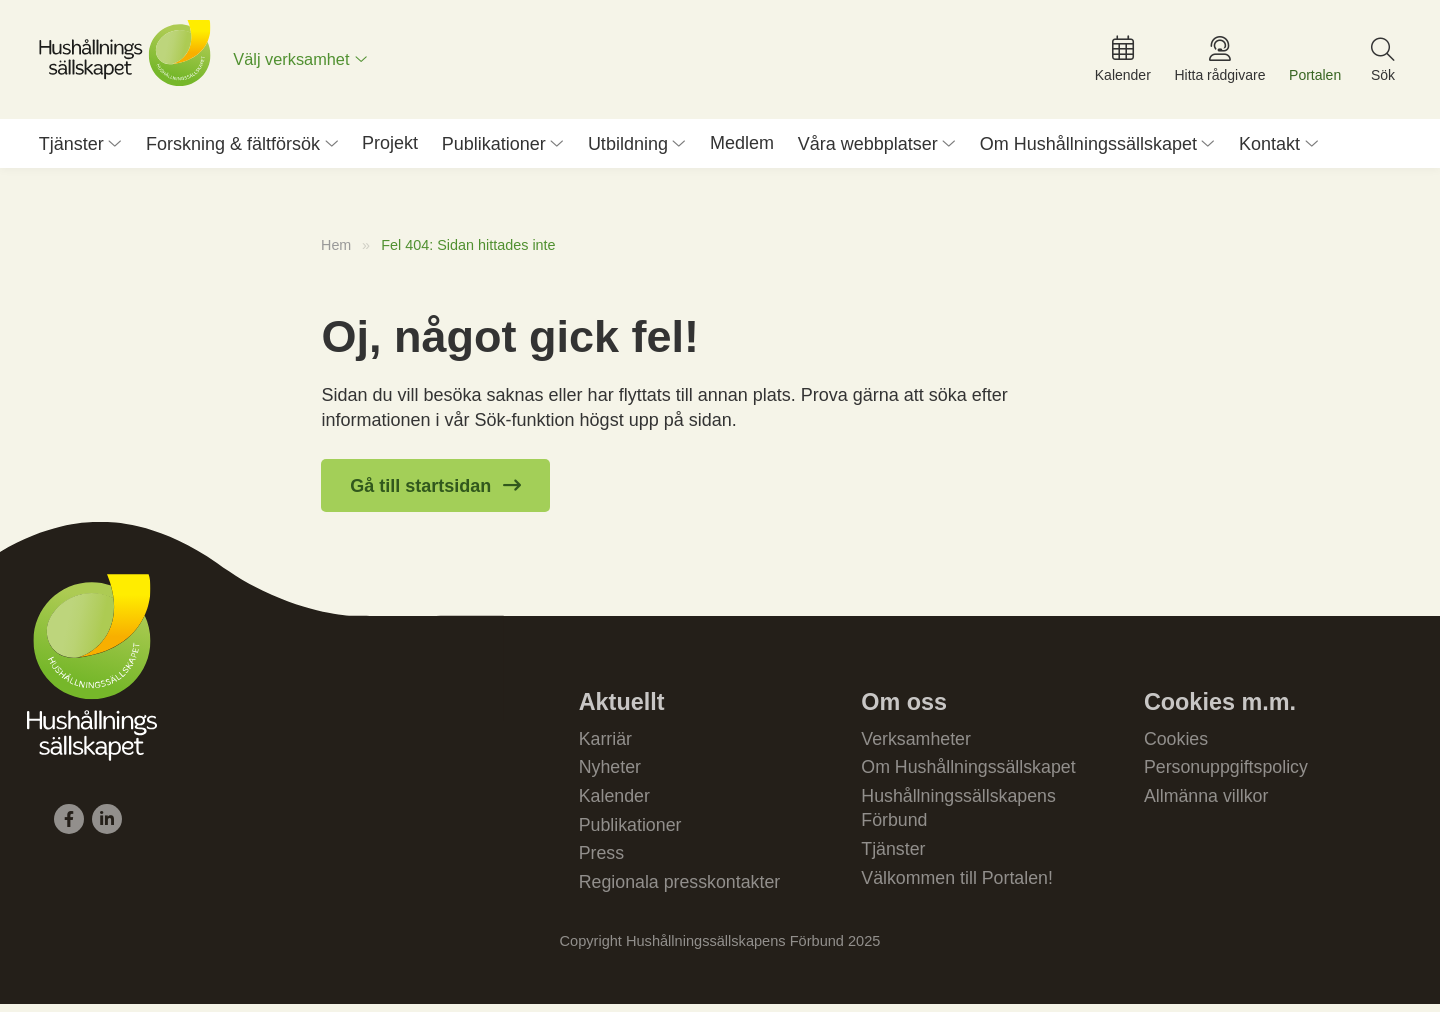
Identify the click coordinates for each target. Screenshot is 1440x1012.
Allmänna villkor (1207, 803)
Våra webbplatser (868, 149)
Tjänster (71, 149)
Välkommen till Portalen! (958, 886)
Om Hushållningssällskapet (1088, 149)
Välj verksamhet (294, 62)
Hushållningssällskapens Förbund (959, 815)
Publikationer (494, 149)
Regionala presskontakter (681, 890)
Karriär (606, 744)
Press (602, 861)
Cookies (1176, 744)
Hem (336, 250)
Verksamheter (916, 744)
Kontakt (1269, 149)
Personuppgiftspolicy (1227, 773)
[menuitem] (304, 62)
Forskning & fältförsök (233, 149)
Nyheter (610, 773)
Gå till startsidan (420, 491)
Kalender (615, 803)
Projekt (390, 148)
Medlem (742, 148)
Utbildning (628, 149)
